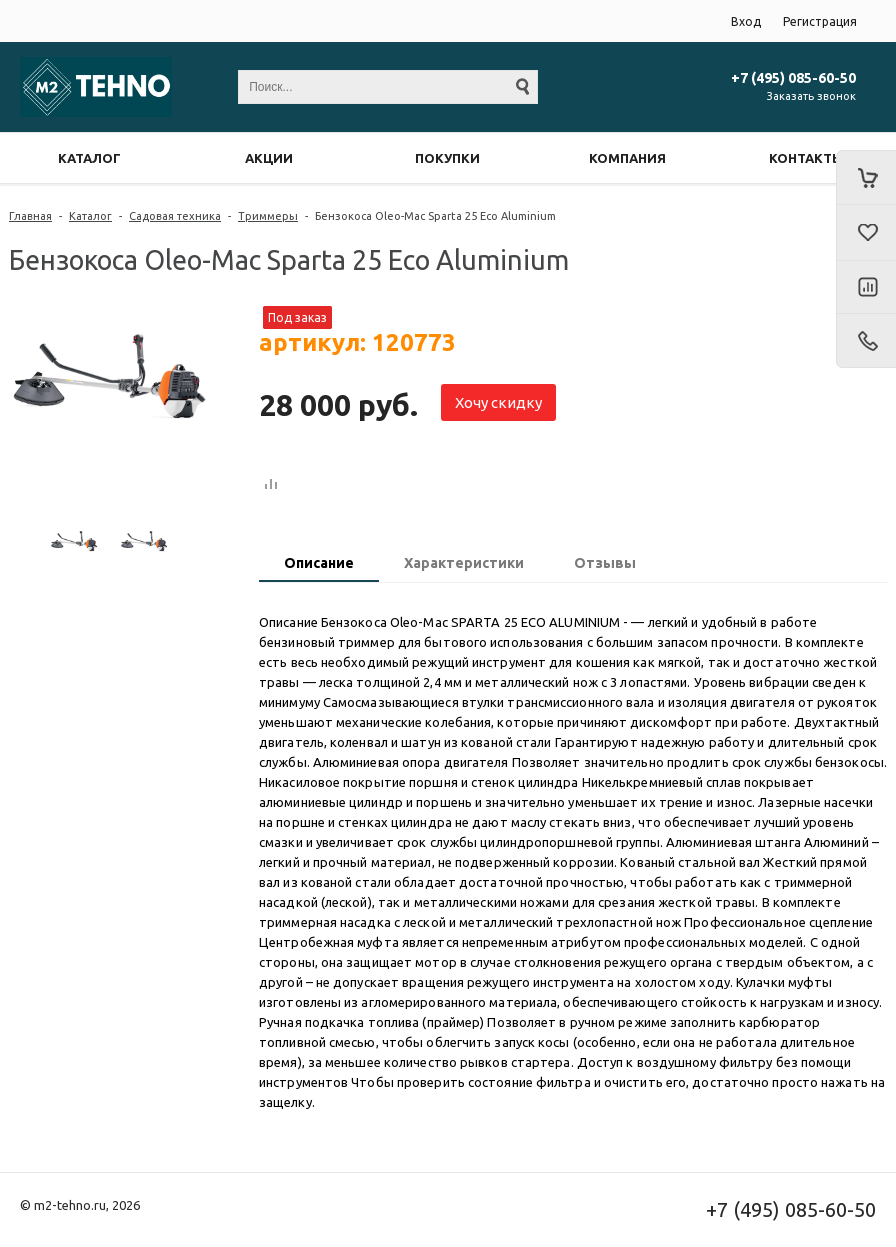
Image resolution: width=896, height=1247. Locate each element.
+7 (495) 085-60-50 (793, 78)
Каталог (90, 216)
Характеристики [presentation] (464, 563)
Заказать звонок (811, 96)
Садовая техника (175, 216)
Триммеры (268, 216)
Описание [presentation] (319, 563)
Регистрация (820, 21)
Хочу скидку (498, 402)
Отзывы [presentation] (605, 563)
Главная (30, 216)
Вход (746, 21)
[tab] (319, 565)
